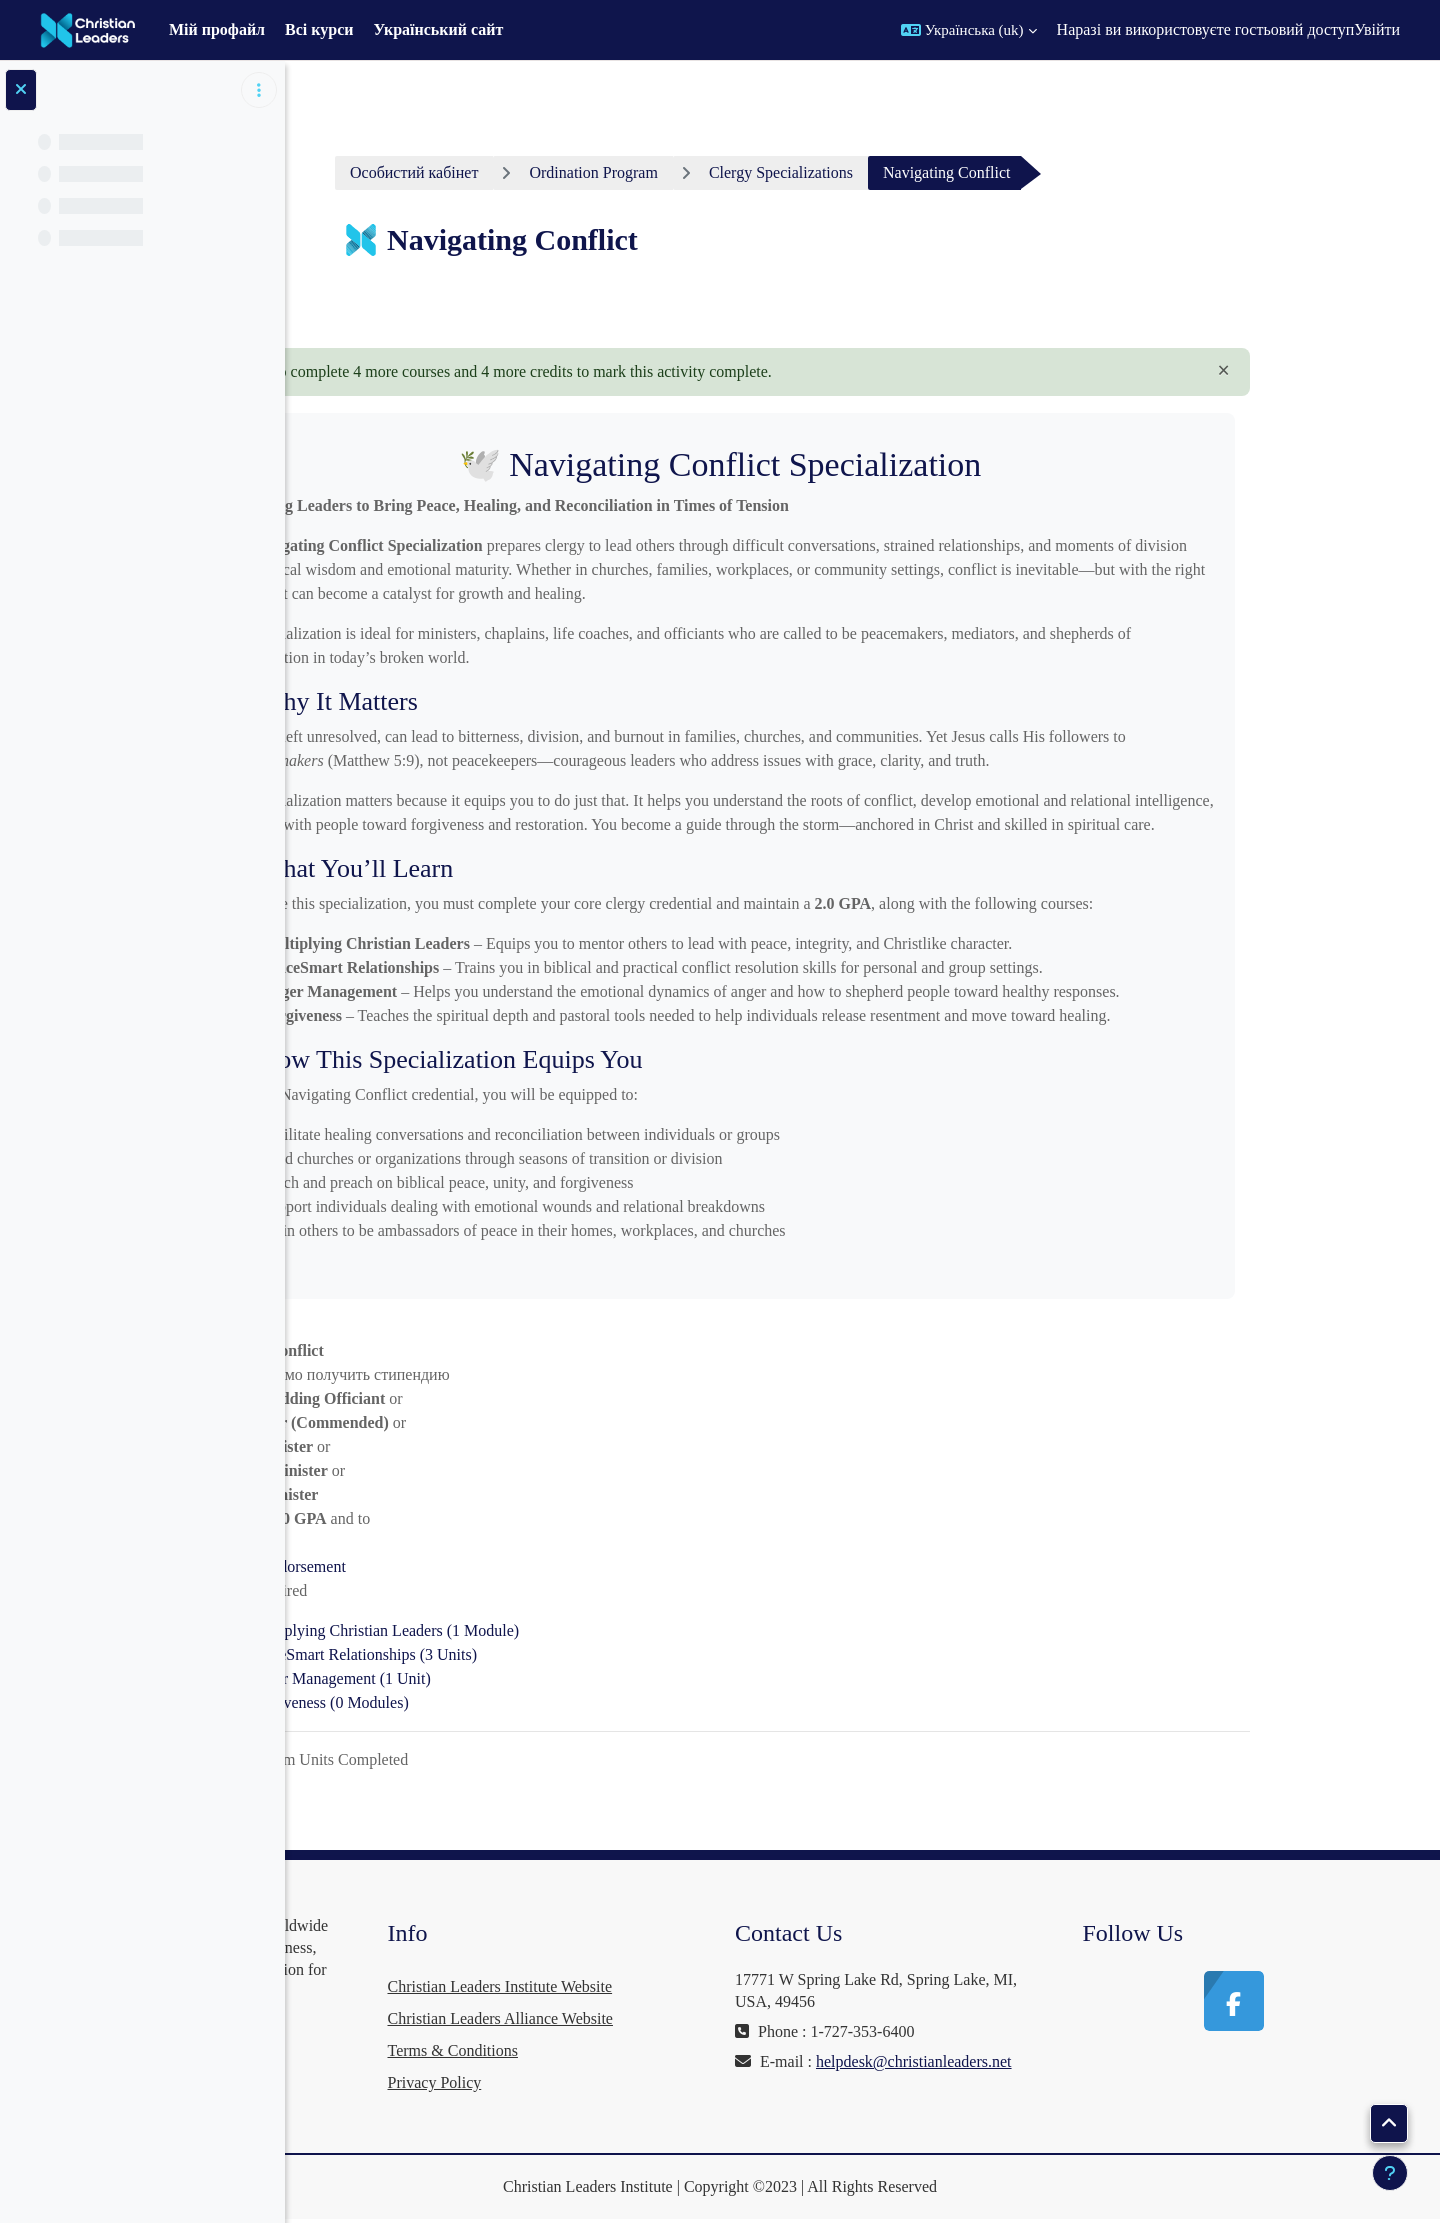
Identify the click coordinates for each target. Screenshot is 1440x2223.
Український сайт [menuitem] (439, 29)
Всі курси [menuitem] (319, 29)
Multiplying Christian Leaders (535, 1630)
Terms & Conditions (678, 2050)
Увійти (1377, 29)
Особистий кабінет (565, 172)
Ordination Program (744, 172)
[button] (969, 30)
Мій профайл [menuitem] (217, 29)
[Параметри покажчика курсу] (259, 90)
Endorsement (454, 1566)
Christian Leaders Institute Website (725, 1986)
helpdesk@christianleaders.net (984, 2083)
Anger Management (490, 1678)
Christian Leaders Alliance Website (725, 2018)
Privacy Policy (660, 2082)
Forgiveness (480, 1702)
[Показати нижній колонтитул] (1390, 2173)
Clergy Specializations (931, 172)
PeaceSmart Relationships (514, 1654)
